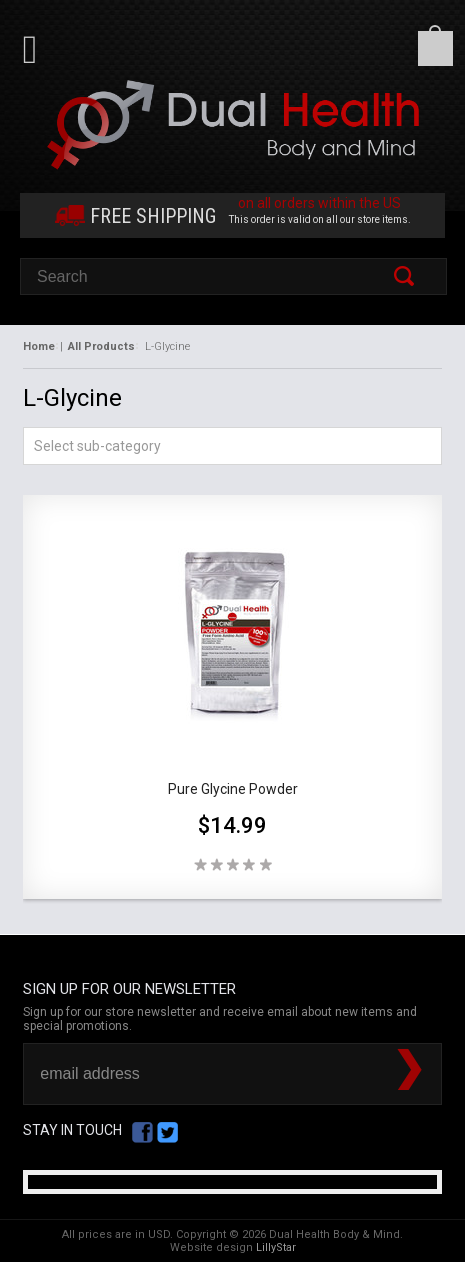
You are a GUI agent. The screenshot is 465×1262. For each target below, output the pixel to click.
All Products (101, 346)
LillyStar (276, 1247)
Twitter (167, 1132)
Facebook (142, 1132)
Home (39, 346)
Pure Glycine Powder (233, 789)
